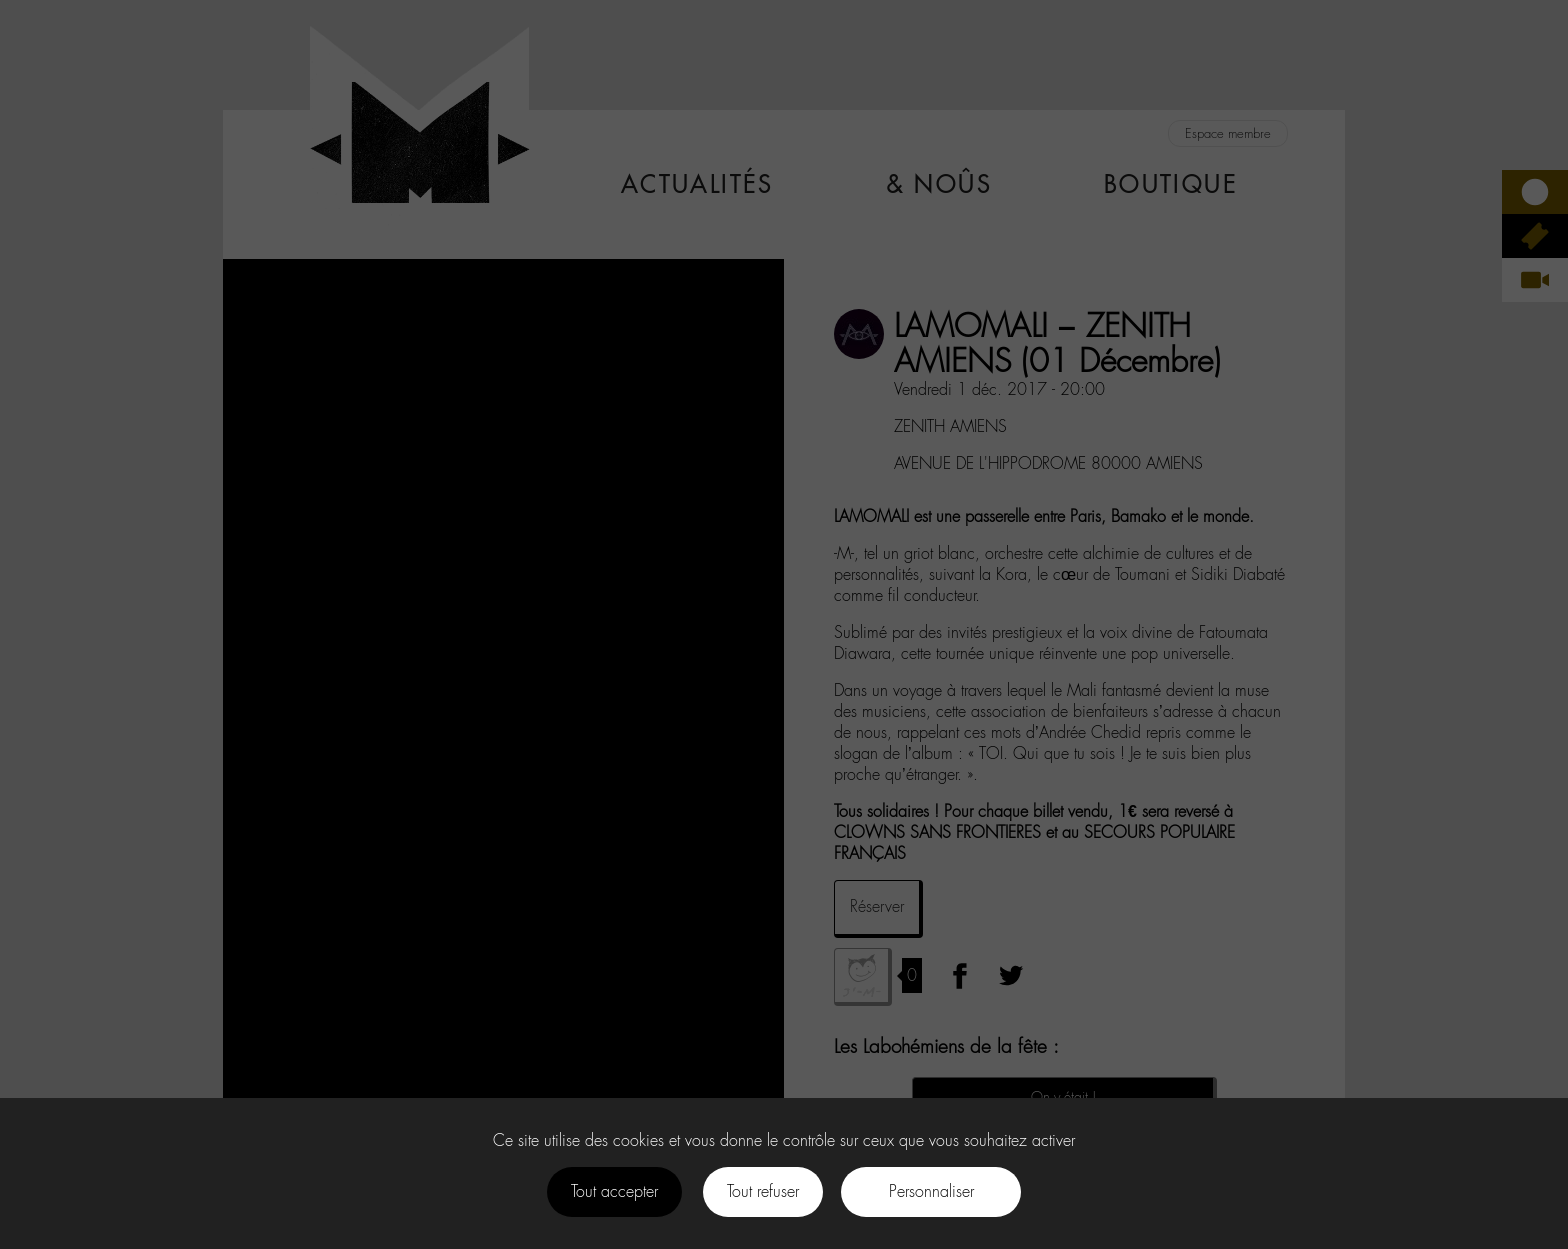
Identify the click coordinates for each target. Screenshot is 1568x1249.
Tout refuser (763, 1191)
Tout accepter (614, 1191)
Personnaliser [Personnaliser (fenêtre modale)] (931, 1191)
